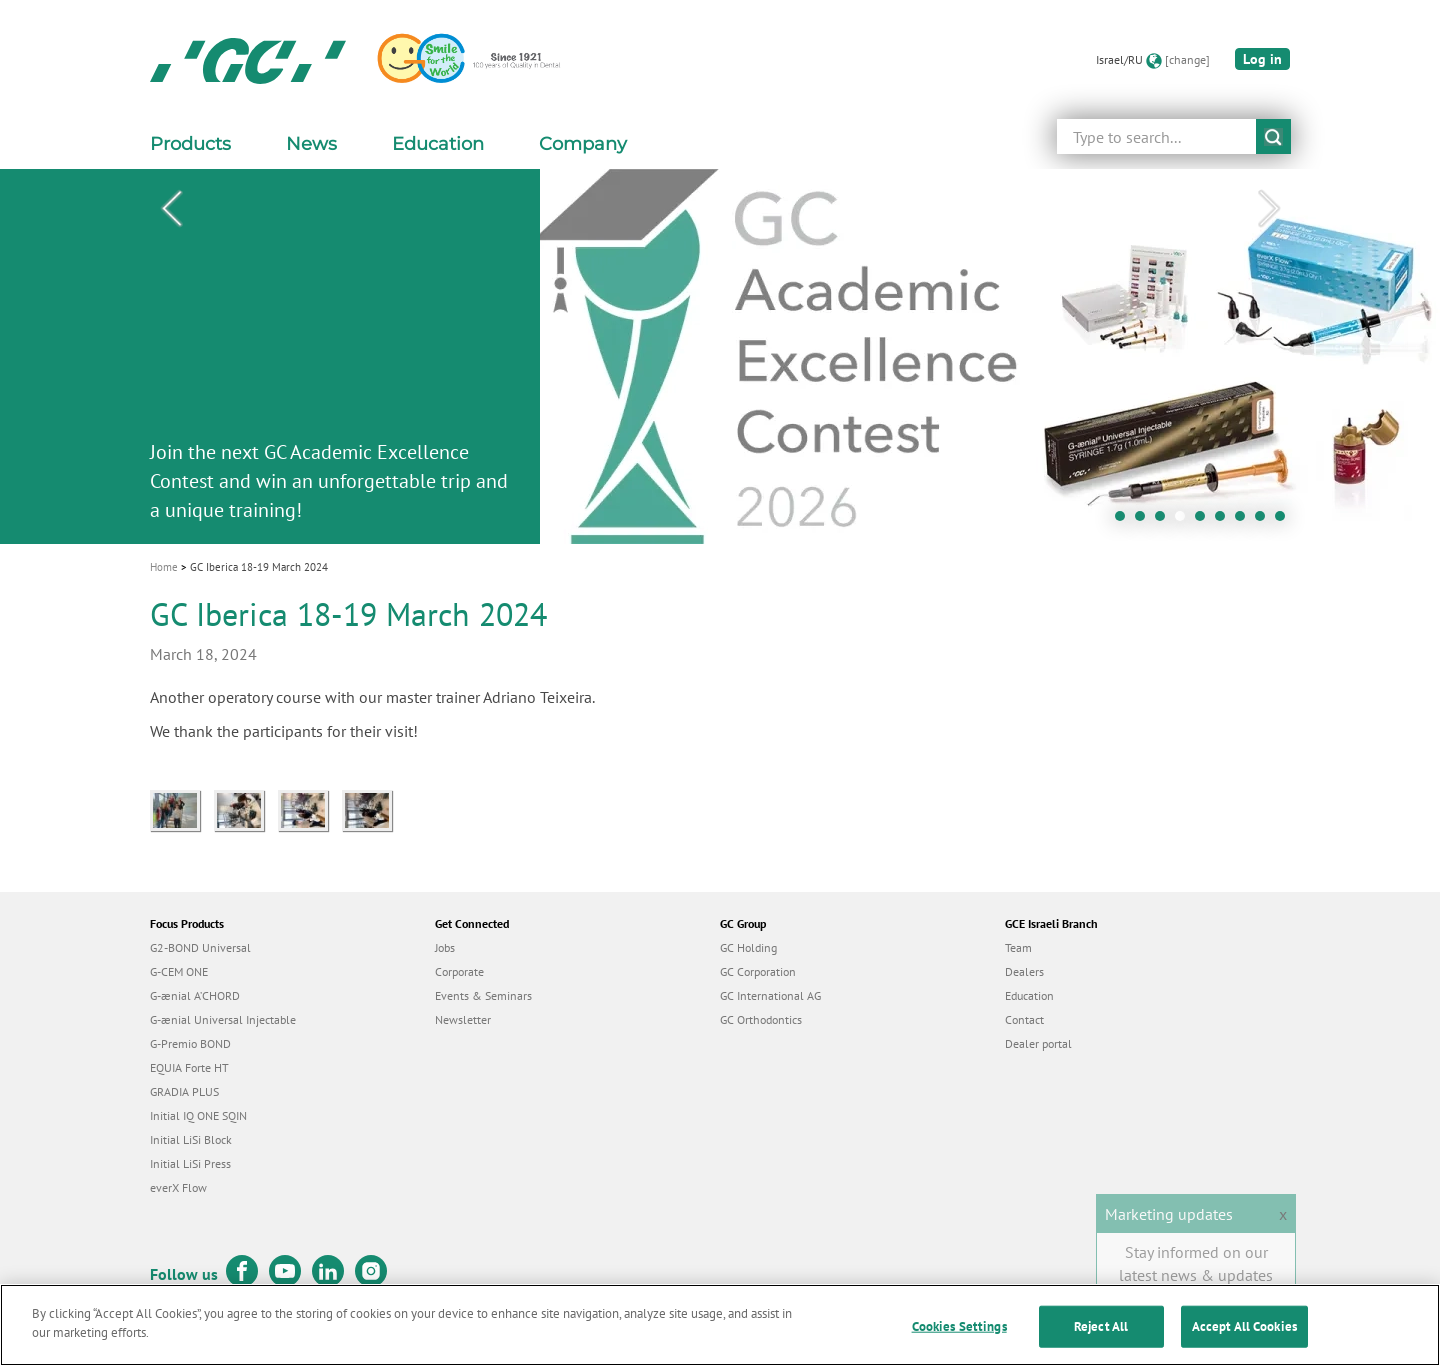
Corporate (459, 971)
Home (164, 567)
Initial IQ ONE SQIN (198, 1115)
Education (1029, 995)
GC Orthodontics (761, 1019)
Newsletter (463, 1019)
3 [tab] (1165, 521)
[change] (1187, 59)
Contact (1024, 1019)
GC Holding (748, 947)
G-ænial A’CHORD (195, 995)
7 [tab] (1245, 521)
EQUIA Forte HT (189, 1067)
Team (1018, 947)
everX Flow (178, 1187)
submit (1273, 136)
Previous (171, 209)
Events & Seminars (483, 995)
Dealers (1024, 971)
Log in (1262, 59)
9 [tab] (1285, 521)
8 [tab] (1265, 521)
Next (1269, 209)
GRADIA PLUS (184, 1091)
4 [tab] (1185, 521)
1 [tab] (1125, 521)
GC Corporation (758, 971)
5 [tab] (1205, 521)
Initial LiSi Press (190, 1163)
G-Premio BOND (190, 1043)
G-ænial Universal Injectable (223, 1019)
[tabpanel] (720, 356)
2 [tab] (1145, 521)
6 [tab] (1225, 521)
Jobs (445, 947)
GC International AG (770, 995)
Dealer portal (1038, 1043)
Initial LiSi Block (191, 1139)
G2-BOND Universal (200, 947)
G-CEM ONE (179, 971)
